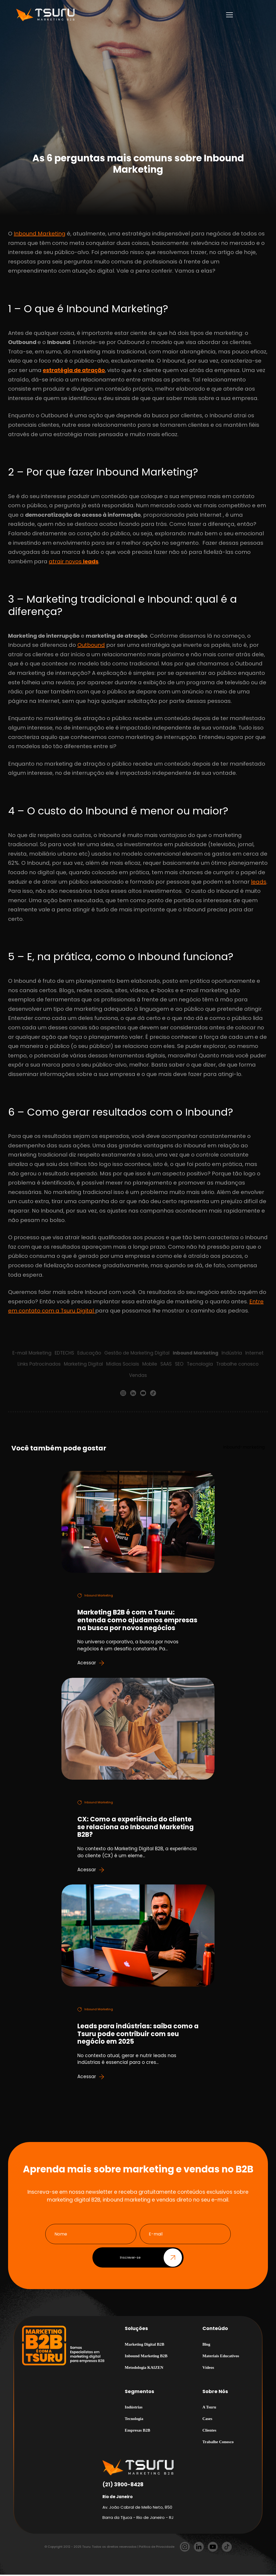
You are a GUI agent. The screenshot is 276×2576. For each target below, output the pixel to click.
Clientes (209, 2432)
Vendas (138, 1375)
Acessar (90, 1663)
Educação (89, 1353)
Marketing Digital (83, 1364)
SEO (179, 1364)
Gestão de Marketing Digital (137, 1353)
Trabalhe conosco (237, 1364)
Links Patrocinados (39, 1364)
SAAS (166, 1364)
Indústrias (134, 2409)
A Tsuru (209, 2409)
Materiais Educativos (220, 2357)
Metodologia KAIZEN (144, 2369)
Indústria (232, 1353)
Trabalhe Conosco (218, 2443)
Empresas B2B (137, 2432)
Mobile (149, 1364)
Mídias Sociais (122, 1364)
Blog (206, 2346)
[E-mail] (185, 2236)
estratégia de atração (74, 370)
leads (258, 882)
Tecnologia (200, 1364)
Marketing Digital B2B (144, 2346)
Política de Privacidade (156, 2548)
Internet (255, 1353)
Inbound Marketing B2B (146, 2357)
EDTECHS (64, 1353)
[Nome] (90, 2236)
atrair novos (73, 561)
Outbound (91, 645)
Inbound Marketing (39, 233)
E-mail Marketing (31, 1353)
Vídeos (208, 2369)
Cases (207, 2420)
